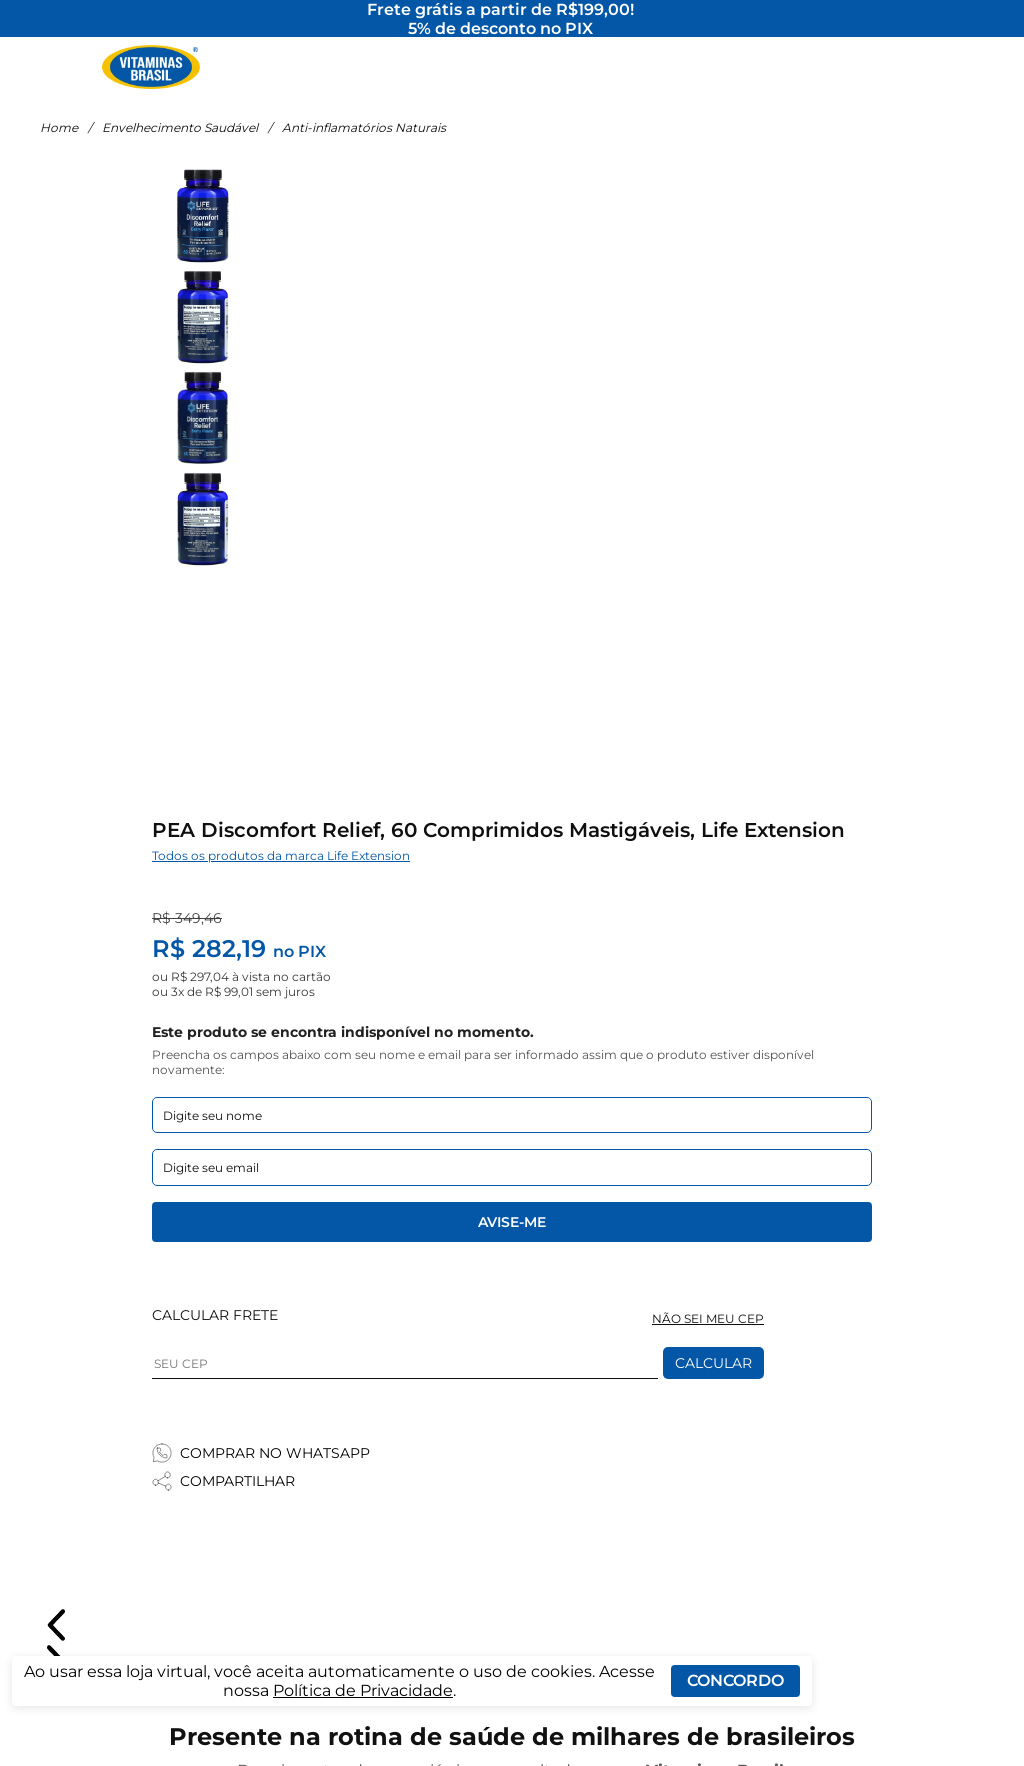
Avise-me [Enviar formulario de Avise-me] (512, 1247)
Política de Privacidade (363, 1690)
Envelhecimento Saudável (180, 152)
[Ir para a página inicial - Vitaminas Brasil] (151, 75)
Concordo (735, 1680)
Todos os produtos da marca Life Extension (281, 880)
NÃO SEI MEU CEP (708, 1343)
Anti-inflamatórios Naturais (364, 152)
